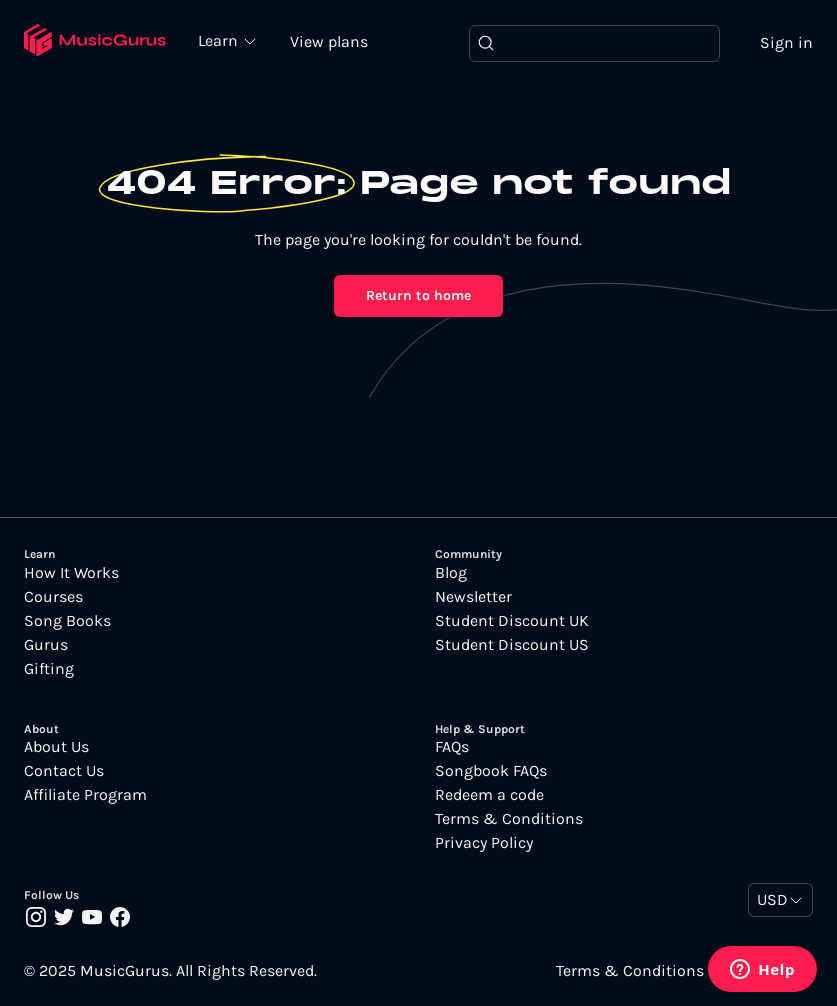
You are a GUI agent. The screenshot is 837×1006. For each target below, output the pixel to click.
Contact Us (64, 771)
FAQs (452, 747)
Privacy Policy (484, 843)
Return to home (418, 295)
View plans (329, 41)
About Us (56, 747)
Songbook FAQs (491, 771)
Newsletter (473, 597)
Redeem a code (489, 795)
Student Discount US (512, 645)
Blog (451, 573)
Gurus (46, 645)
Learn (220, 40)
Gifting (49, 669)
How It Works (71, 573)
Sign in (786, 42)
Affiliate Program (85, 795)
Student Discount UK (512, 621)
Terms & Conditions (509, 819)
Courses (53, 597)
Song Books (67, 621)
